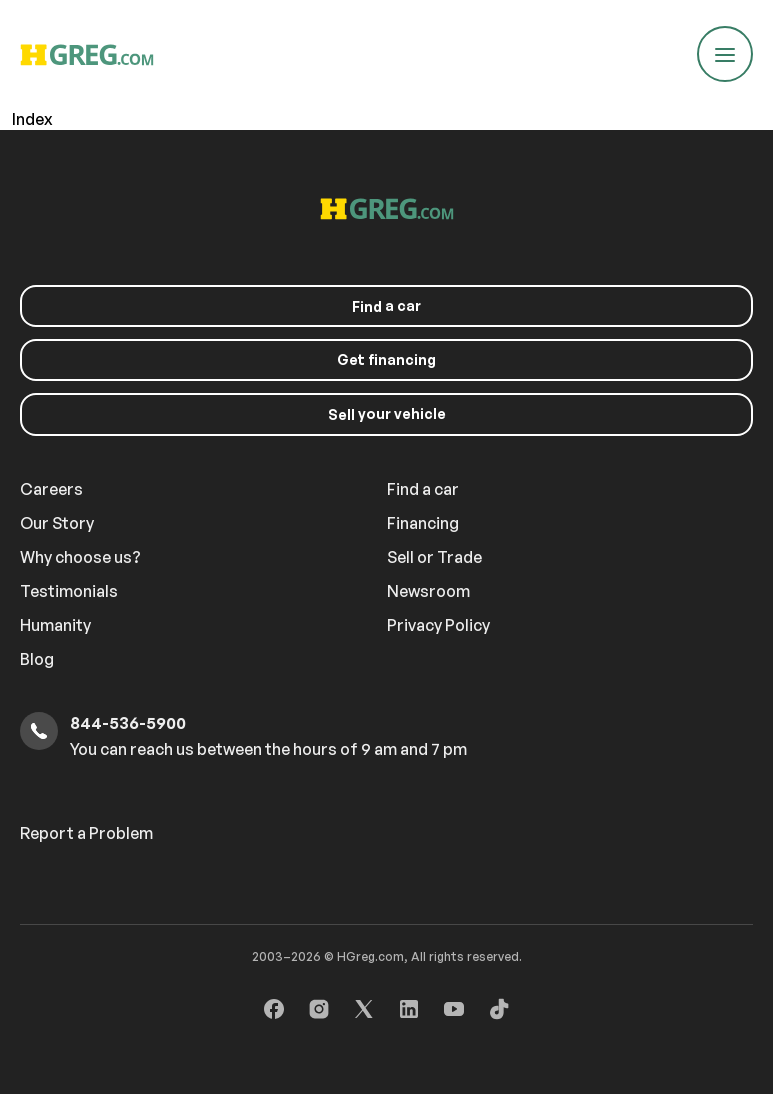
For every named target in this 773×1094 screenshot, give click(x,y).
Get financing (386, 359)
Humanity (55, 625)
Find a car (423, 489)
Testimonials (69, 591)
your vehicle (387, 414)
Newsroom (428, 591)
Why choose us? (80, 557)
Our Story (57, 523)
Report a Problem (86, 833)
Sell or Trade (434, 557)
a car (386, 306)
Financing (423, 523)
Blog (37, 659)
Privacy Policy (438, 625)
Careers (51, 489)
